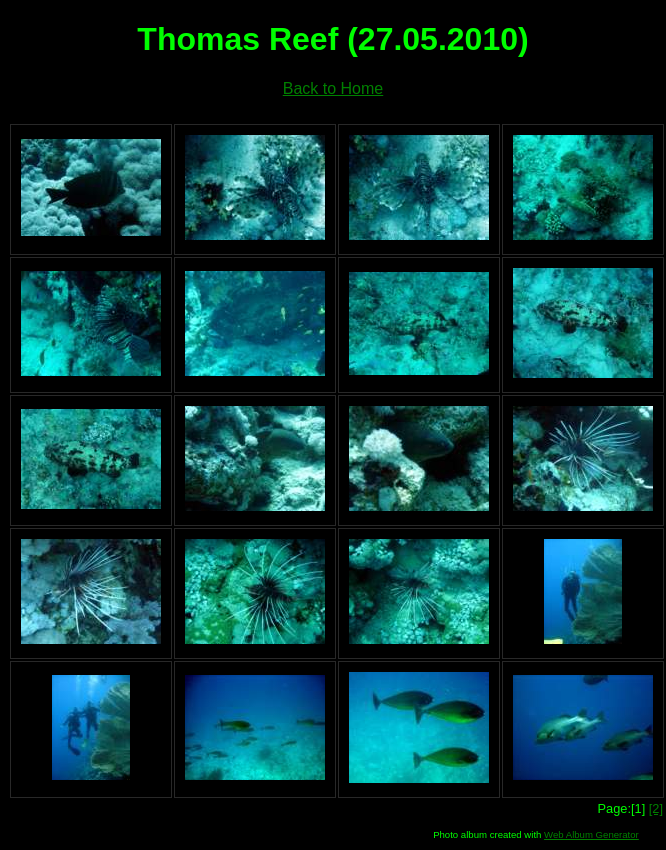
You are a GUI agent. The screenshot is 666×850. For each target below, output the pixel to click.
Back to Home (333, 88)
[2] (656, 808)
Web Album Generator (591, 834)
